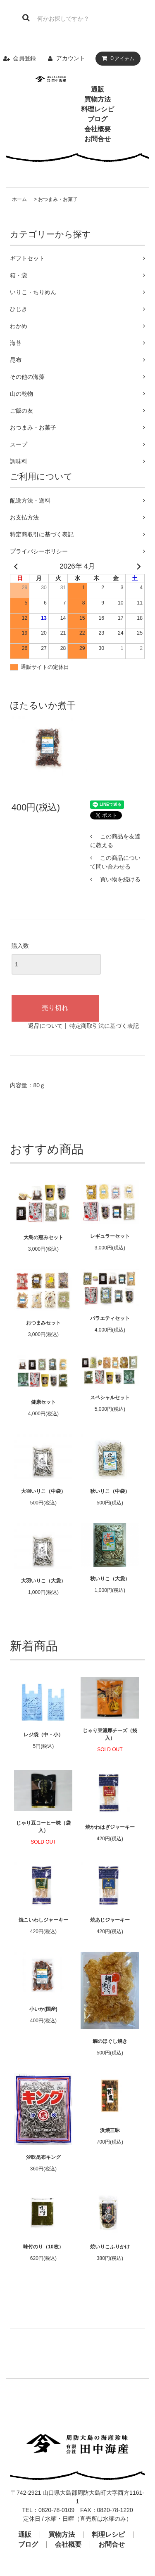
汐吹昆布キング (43, 2157)
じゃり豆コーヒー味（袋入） (43, 1826)
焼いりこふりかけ (110, 2247)
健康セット (43, 1402)
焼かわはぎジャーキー (110, 1827)
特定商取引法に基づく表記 (104, 1025)
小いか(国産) (43, 2009)
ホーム (19, 199)
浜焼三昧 (110, 2130)
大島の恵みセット (43, 1237)
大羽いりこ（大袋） (43, 1581)
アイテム (116, 58)
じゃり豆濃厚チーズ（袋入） (110, 1734)
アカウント (70, 58)
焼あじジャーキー (110, 1920)
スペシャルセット (110, 1397)
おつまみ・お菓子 (58, 199)
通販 (97, 89)
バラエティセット (110, 1318)
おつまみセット (43, 1323)
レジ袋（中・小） (43, 1735)
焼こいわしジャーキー (43, 1920)
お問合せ (97, 138)
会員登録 (24, 58)
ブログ (97, 119)
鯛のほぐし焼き (110, 2041)
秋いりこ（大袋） (110, 1579)
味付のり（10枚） (43, 2247)
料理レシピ (97, 109)
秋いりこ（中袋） (110, 1491)
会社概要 (97, 128)
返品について (45, 1025)
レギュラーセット (110, 1236)
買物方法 (97, 99)
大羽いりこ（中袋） (43, 1491)
